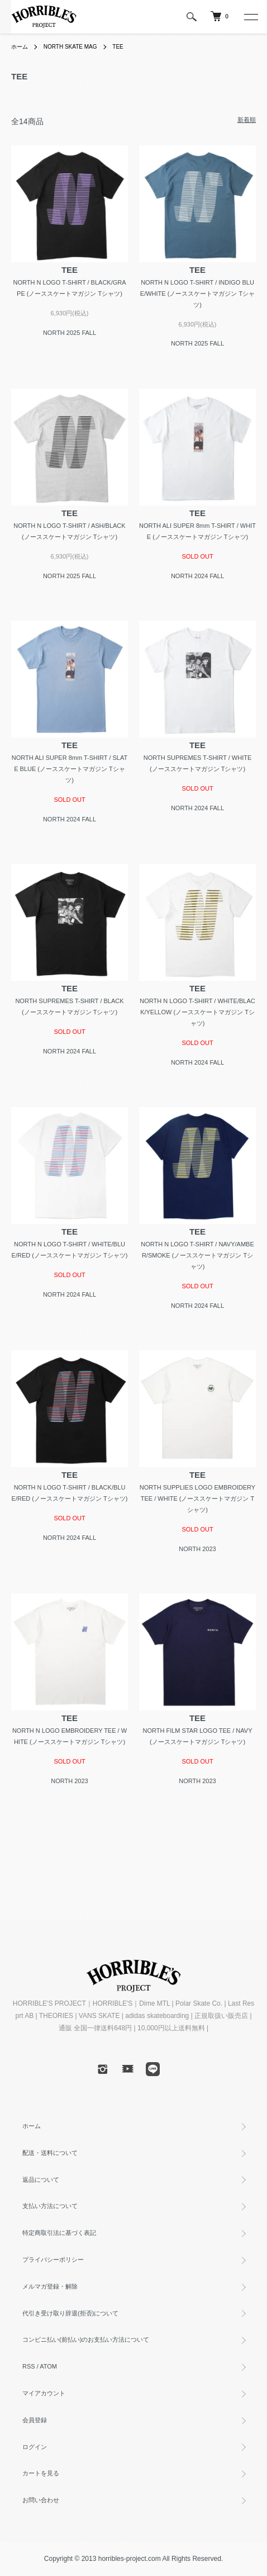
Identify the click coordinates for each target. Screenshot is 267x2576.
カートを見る (40, 2473)
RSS (28, 2366)
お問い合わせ (40, 2500)
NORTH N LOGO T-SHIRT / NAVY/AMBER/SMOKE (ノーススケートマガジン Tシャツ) (197, 1255)
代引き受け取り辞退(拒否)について (70, 2313)
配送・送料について (50, 2152)
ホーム (19, 47)
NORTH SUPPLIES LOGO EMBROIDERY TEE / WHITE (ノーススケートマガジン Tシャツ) (197, 1498)
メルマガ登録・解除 (50, 2286)
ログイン (34, 2446)
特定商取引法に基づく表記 (59, 2232)
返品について (40, 2179)
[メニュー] (250, 17)
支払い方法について (50, 2205)
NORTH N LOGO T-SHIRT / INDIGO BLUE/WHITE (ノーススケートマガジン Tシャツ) (197, 293)
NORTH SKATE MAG (70, 47)
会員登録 (34, 2420)
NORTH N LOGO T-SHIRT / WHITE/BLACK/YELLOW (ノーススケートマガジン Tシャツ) (197, 1012)
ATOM (48, 2366)
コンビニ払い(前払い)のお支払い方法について (85, 2339)
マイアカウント (43, 2393)
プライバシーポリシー (53, 2259)
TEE (117, 47)
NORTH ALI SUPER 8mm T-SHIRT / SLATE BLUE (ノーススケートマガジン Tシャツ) (69, 768)
